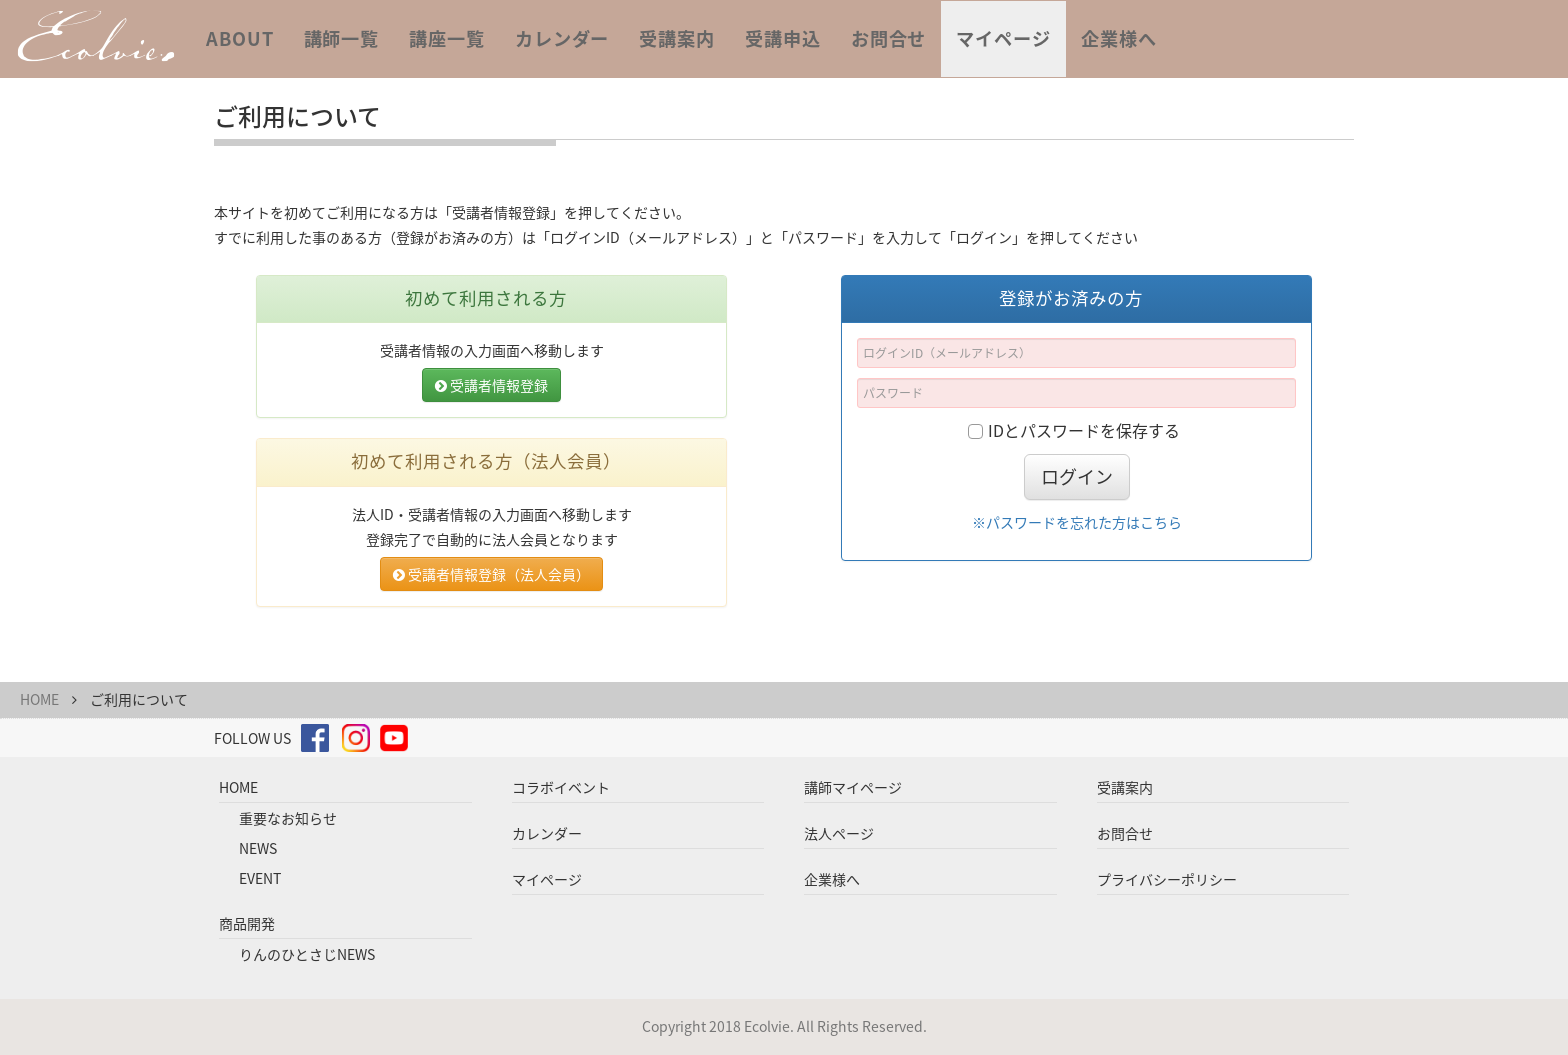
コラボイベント (561, 787)
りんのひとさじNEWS (307, 954)
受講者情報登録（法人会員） (491, 574)
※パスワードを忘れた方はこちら (1077, 522)
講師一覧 (342, 38)
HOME (39, 699)
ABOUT (240, 38)
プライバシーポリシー (1167, 879)
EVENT (260, 878)
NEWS (258, 848)
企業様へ (1119, 38)
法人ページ (839, 833)
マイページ (1003, 38)
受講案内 (677, 38)
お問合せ (889, 38)
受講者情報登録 (491, 385)
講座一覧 (447, 38)
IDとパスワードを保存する (1084, 430)
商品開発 (247, 923)
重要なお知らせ (288, 818)
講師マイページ (853, 787)
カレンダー (562, 38)
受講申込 (783, 38)
